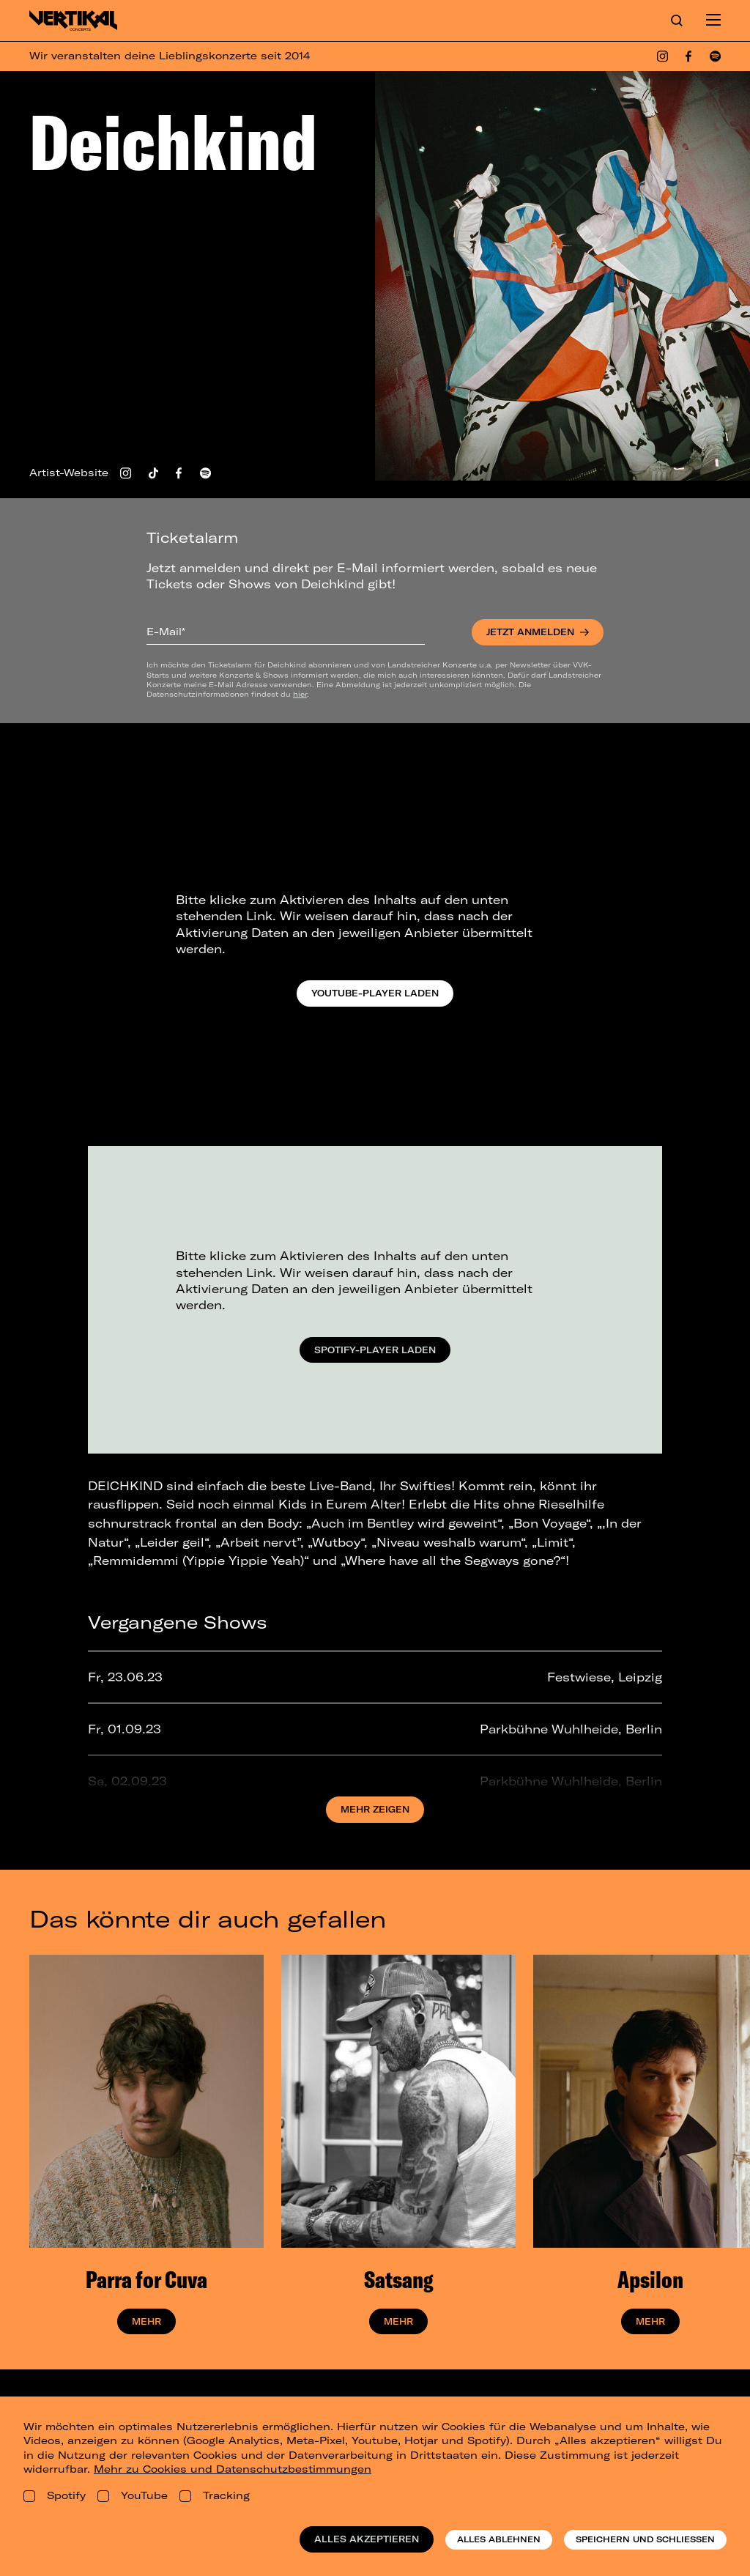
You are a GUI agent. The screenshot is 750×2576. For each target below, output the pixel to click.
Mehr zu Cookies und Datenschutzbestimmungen (232, 2469)
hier (300, 693)
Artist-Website (68, 472)
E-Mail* (165, 631)
